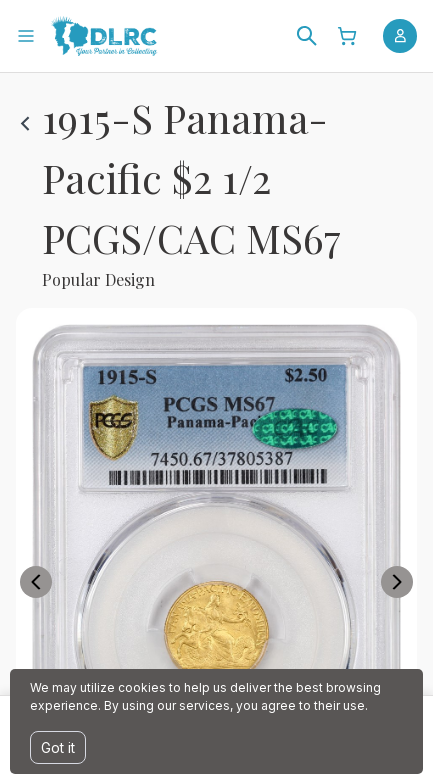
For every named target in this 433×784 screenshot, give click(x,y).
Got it (58, 747)
